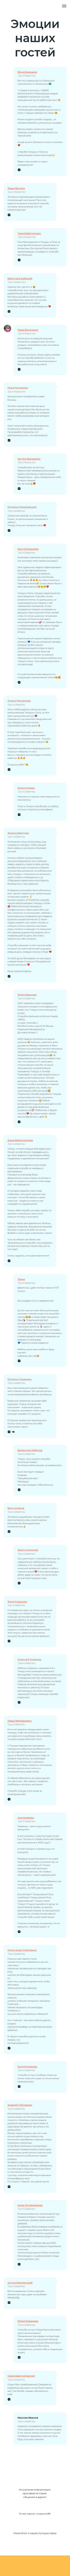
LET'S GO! (35, 2565)
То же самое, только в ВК (35, 2513)
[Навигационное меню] (64, 6)
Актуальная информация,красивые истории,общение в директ (35, 2493)
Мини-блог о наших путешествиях (35, 2533)
